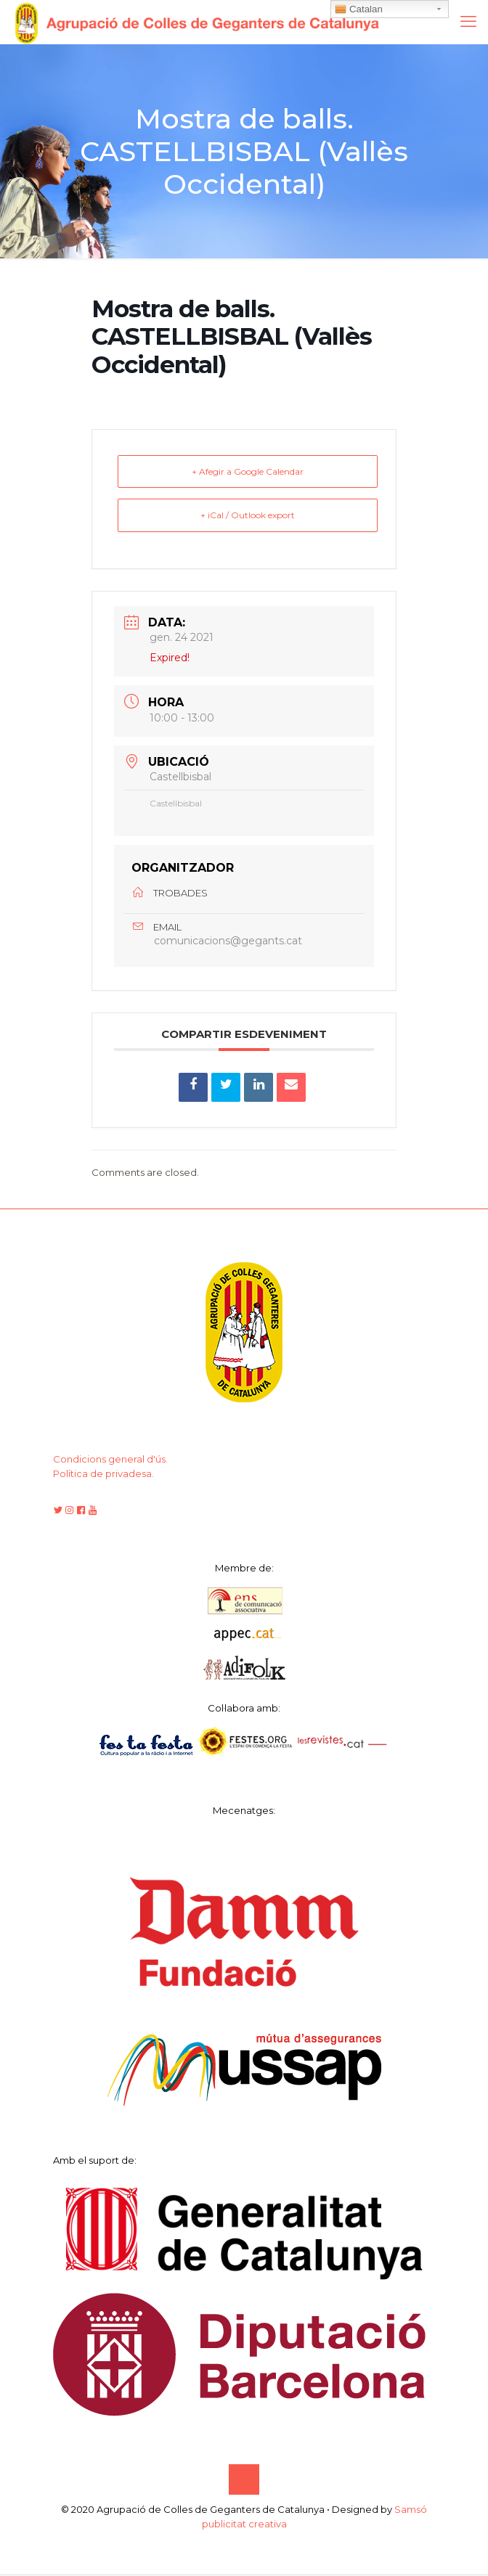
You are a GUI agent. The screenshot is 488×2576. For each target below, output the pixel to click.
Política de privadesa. (103, 1475)
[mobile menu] (468, 21)
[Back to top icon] (244, 2481)
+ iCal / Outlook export (247, 515)
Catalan (359, 9)
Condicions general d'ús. (110, 1460)
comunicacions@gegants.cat (228, 942)
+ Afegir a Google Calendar (248, 471)
